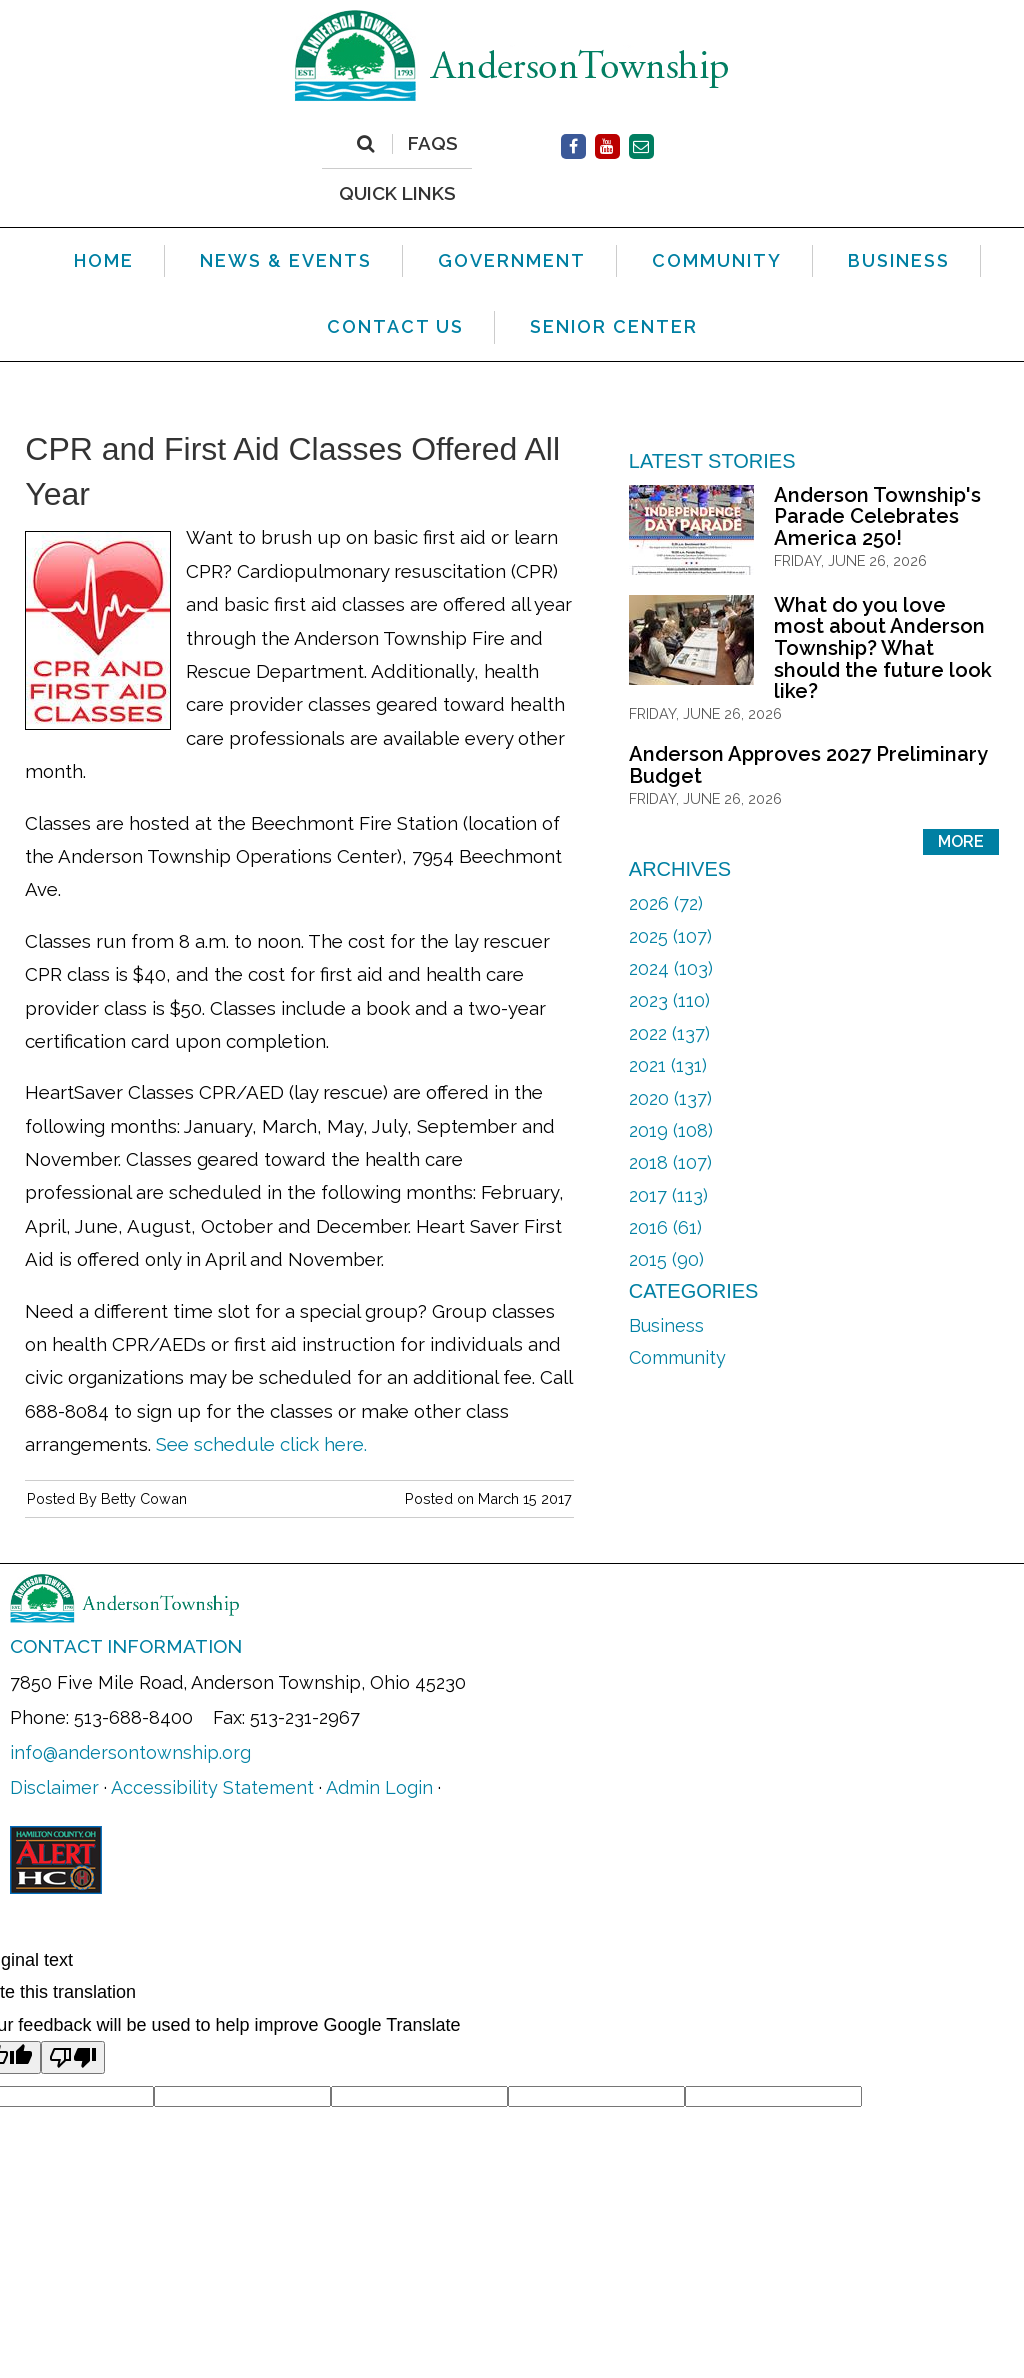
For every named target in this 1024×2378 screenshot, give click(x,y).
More (961, 841)
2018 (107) (670, 1162)
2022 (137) (669, 1033)
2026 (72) (666, 903)
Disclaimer (54, 1787)
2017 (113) (668, 1195)
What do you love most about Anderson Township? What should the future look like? (883, 648)
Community (677, 1357)
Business (666, 1325)
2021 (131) (668, 1065)
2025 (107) (670, 936)
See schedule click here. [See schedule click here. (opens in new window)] (261, 1444)
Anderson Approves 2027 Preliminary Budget (808, 765)
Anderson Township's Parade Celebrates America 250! (877, 516)
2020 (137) (670, 1098)
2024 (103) (671, 968)
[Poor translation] (73, 2057)
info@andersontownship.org (130, 1752)
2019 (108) (671, 1130)
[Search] (365, 144)
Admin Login (379, 1787)
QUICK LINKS (397, 192)
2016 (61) (665, 1227)
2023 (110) (669, 1000)
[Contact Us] (641, 146)
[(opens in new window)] (573, 146)
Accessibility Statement (212, 1787)
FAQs (433, 144)
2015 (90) (666, 1259)
